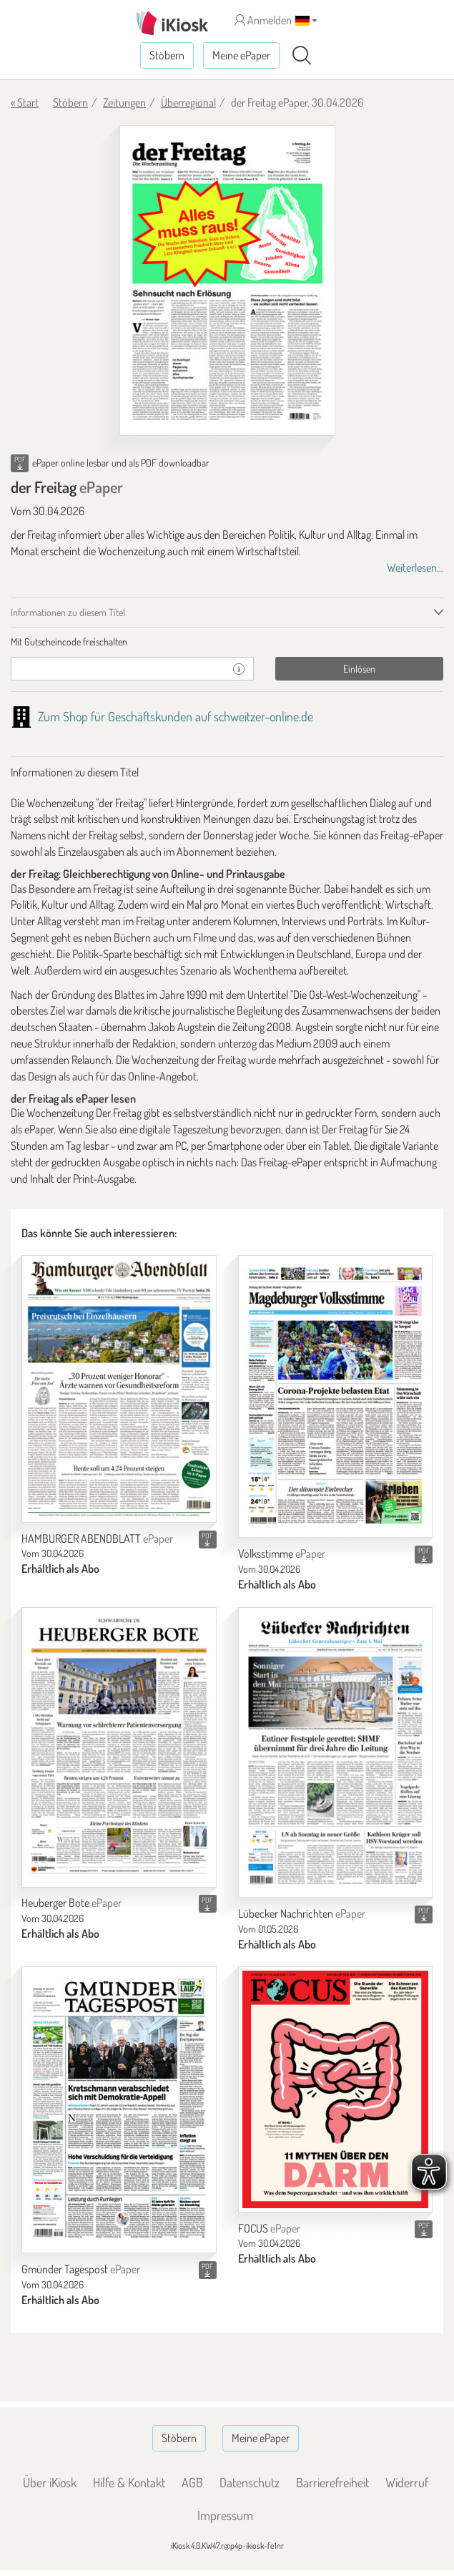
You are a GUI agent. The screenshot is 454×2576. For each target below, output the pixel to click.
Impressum (225, 2515)
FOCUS (269, 2228)
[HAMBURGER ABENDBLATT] (119, 1389)
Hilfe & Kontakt (129, 2482)
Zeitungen (124, 102)
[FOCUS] (335, 2089)
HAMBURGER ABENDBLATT (97, 1538)
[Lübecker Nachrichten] (335, 1752)
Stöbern (166, 55)
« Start (25, 102)
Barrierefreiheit (332, 2482)
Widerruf (406, 2482)
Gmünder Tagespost (80, 2269)
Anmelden (263, 20)
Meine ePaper (241, 55)
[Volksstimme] (335, 1396)
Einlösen (359, 669)
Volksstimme (281, 1553)
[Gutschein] (117, 668)
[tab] (227, 642)
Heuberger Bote (71, 1903)
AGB (192, 2482)
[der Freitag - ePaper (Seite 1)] (227, 280)
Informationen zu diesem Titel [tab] (68, 612)
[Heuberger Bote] (119, 1747)
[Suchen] (302, 56)
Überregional (188, 102)
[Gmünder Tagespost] (119, 2109)
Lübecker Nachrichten (301, 1913)
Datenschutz (249, 2482)
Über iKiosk (50, 2482)
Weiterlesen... (415, 567)
